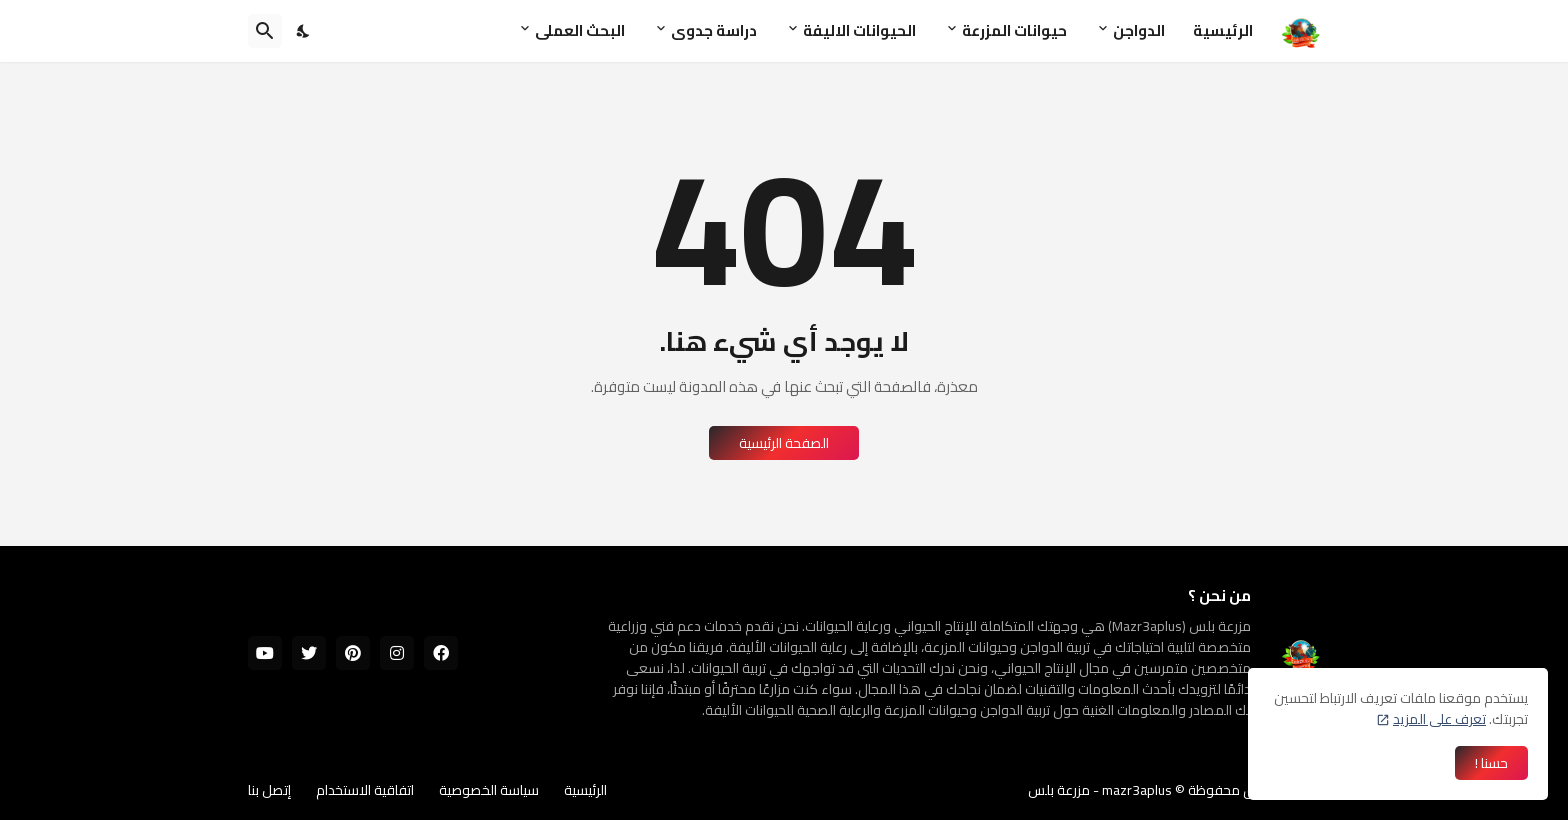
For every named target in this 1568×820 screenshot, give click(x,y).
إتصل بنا (269, 790)
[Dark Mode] (304, 31)
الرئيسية (1223, 30)
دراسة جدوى (714, 30)
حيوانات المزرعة (1014, 30)
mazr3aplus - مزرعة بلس (1100, 790)
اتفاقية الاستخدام (365, 790)
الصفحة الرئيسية (784, 443)
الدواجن (1139, 30)
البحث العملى (580, 30)
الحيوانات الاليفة (859, 30)
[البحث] (265, 31)
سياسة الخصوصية (489, 790)
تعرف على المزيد (1439, 719)
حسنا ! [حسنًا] (1491, 763)
